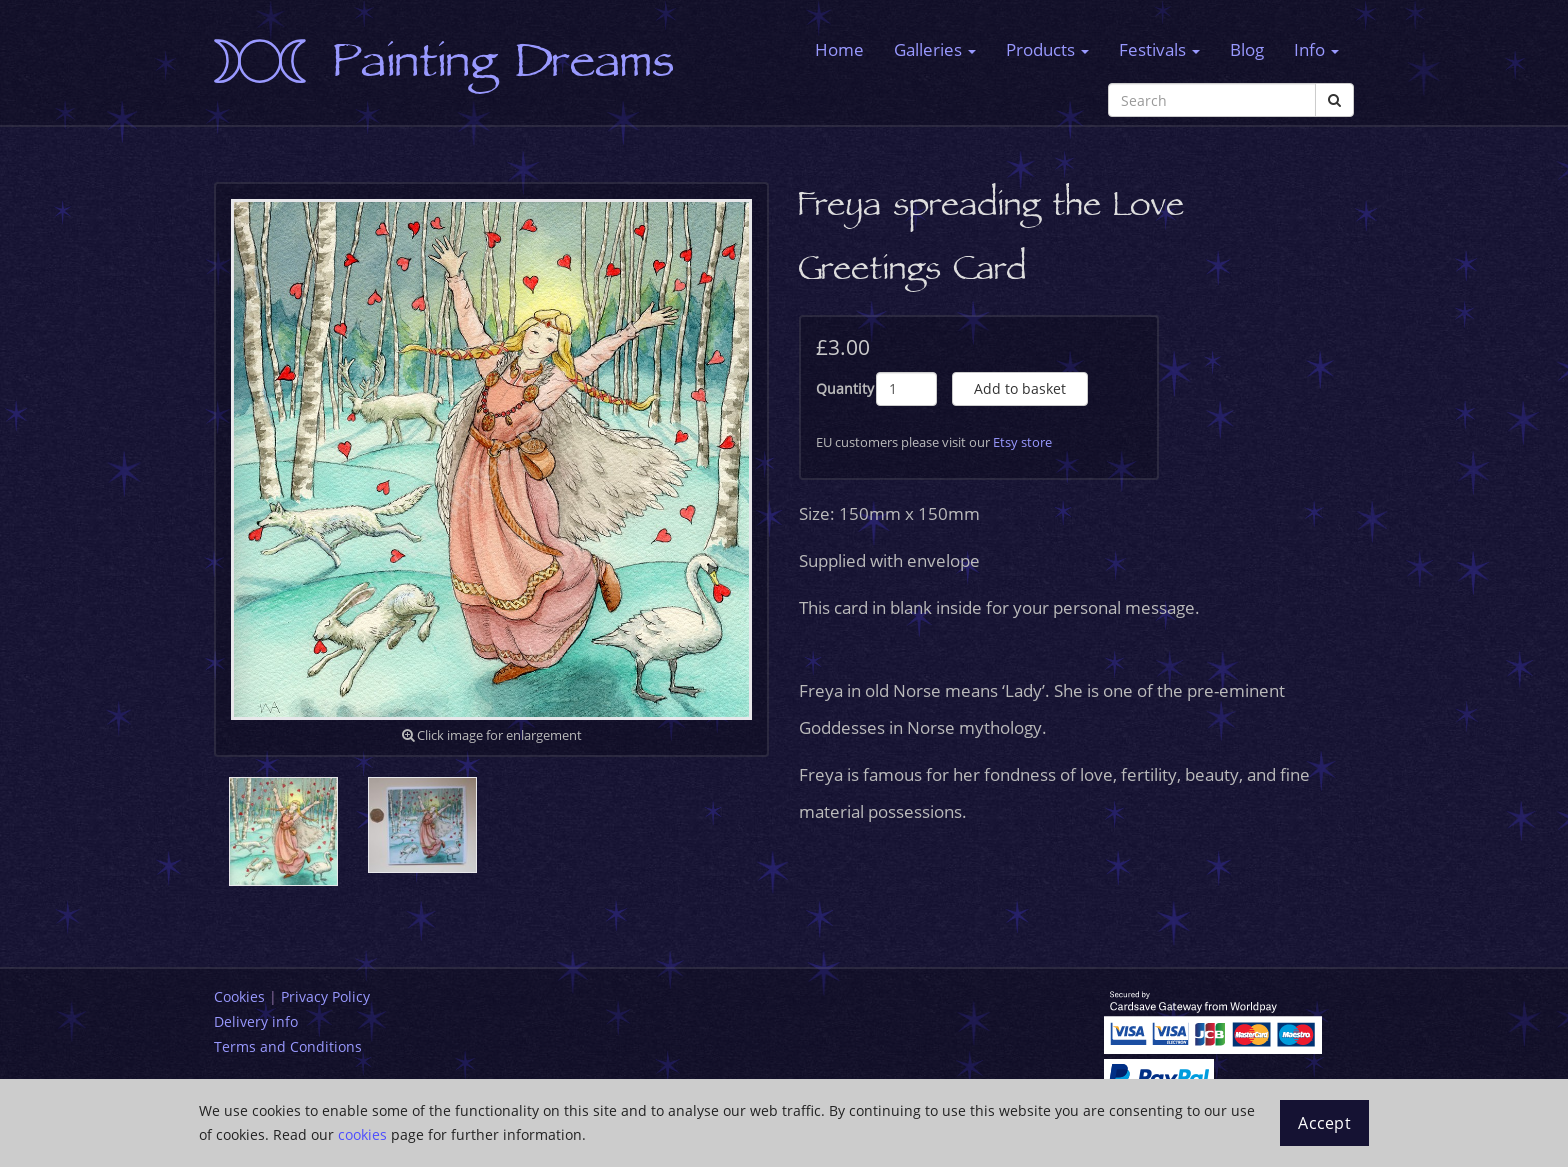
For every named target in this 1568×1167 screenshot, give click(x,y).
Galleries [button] (935, 49)
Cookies (239, 996)
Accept (1324, 1123)
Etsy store (1022, 442)
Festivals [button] (1159, 49)
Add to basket (1020, 388)
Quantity (845, 388)
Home (839, 49)
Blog (1247, 49)
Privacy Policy (325, 996)
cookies (362, 1134)
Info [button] (1316, 49)
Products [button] (1047, 49)
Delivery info (256, 1021)
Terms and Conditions (288, 1046)
